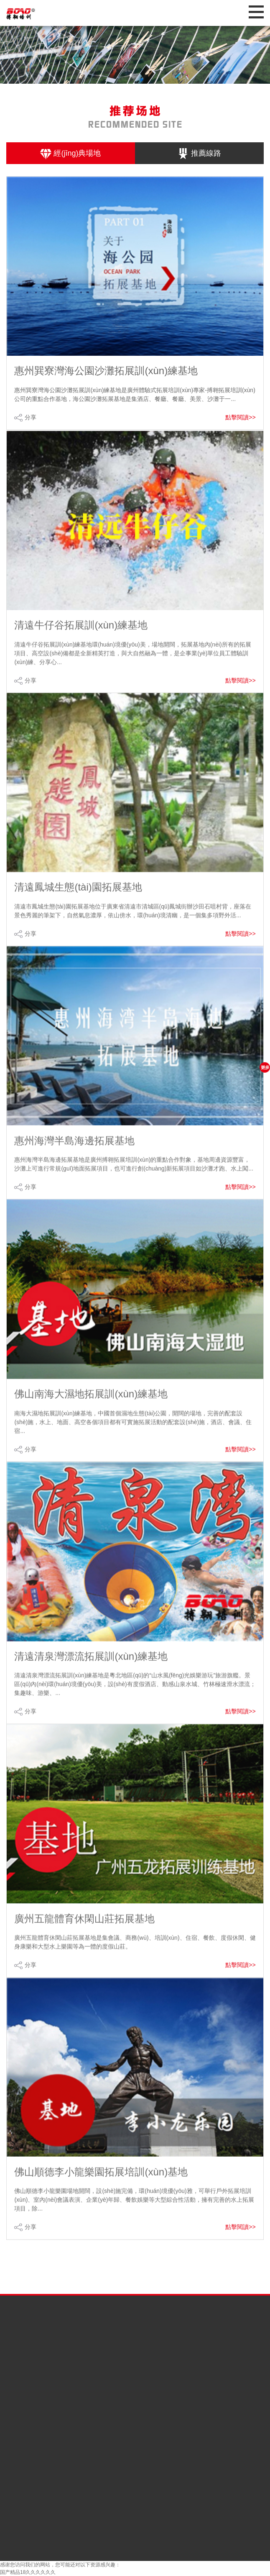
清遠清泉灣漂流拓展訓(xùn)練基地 (91, 1669)
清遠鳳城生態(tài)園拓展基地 (78, 900)
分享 (30, 417)
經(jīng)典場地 (70, 153)
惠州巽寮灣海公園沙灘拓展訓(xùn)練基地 (106, 370)
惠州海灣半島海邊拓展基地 (74, 1153)
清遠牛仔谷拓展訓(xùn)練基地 (81, 638)
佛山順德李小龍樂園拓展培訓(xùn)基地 (101, 2185)
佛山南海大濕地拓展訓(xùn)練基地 (91, 1407)
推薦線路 (199, 153)
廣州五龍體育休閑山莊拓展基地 (84, 1931)
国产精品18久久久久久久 (28, 2572)
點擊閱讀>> (240, 417)
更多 (265, 1067)
